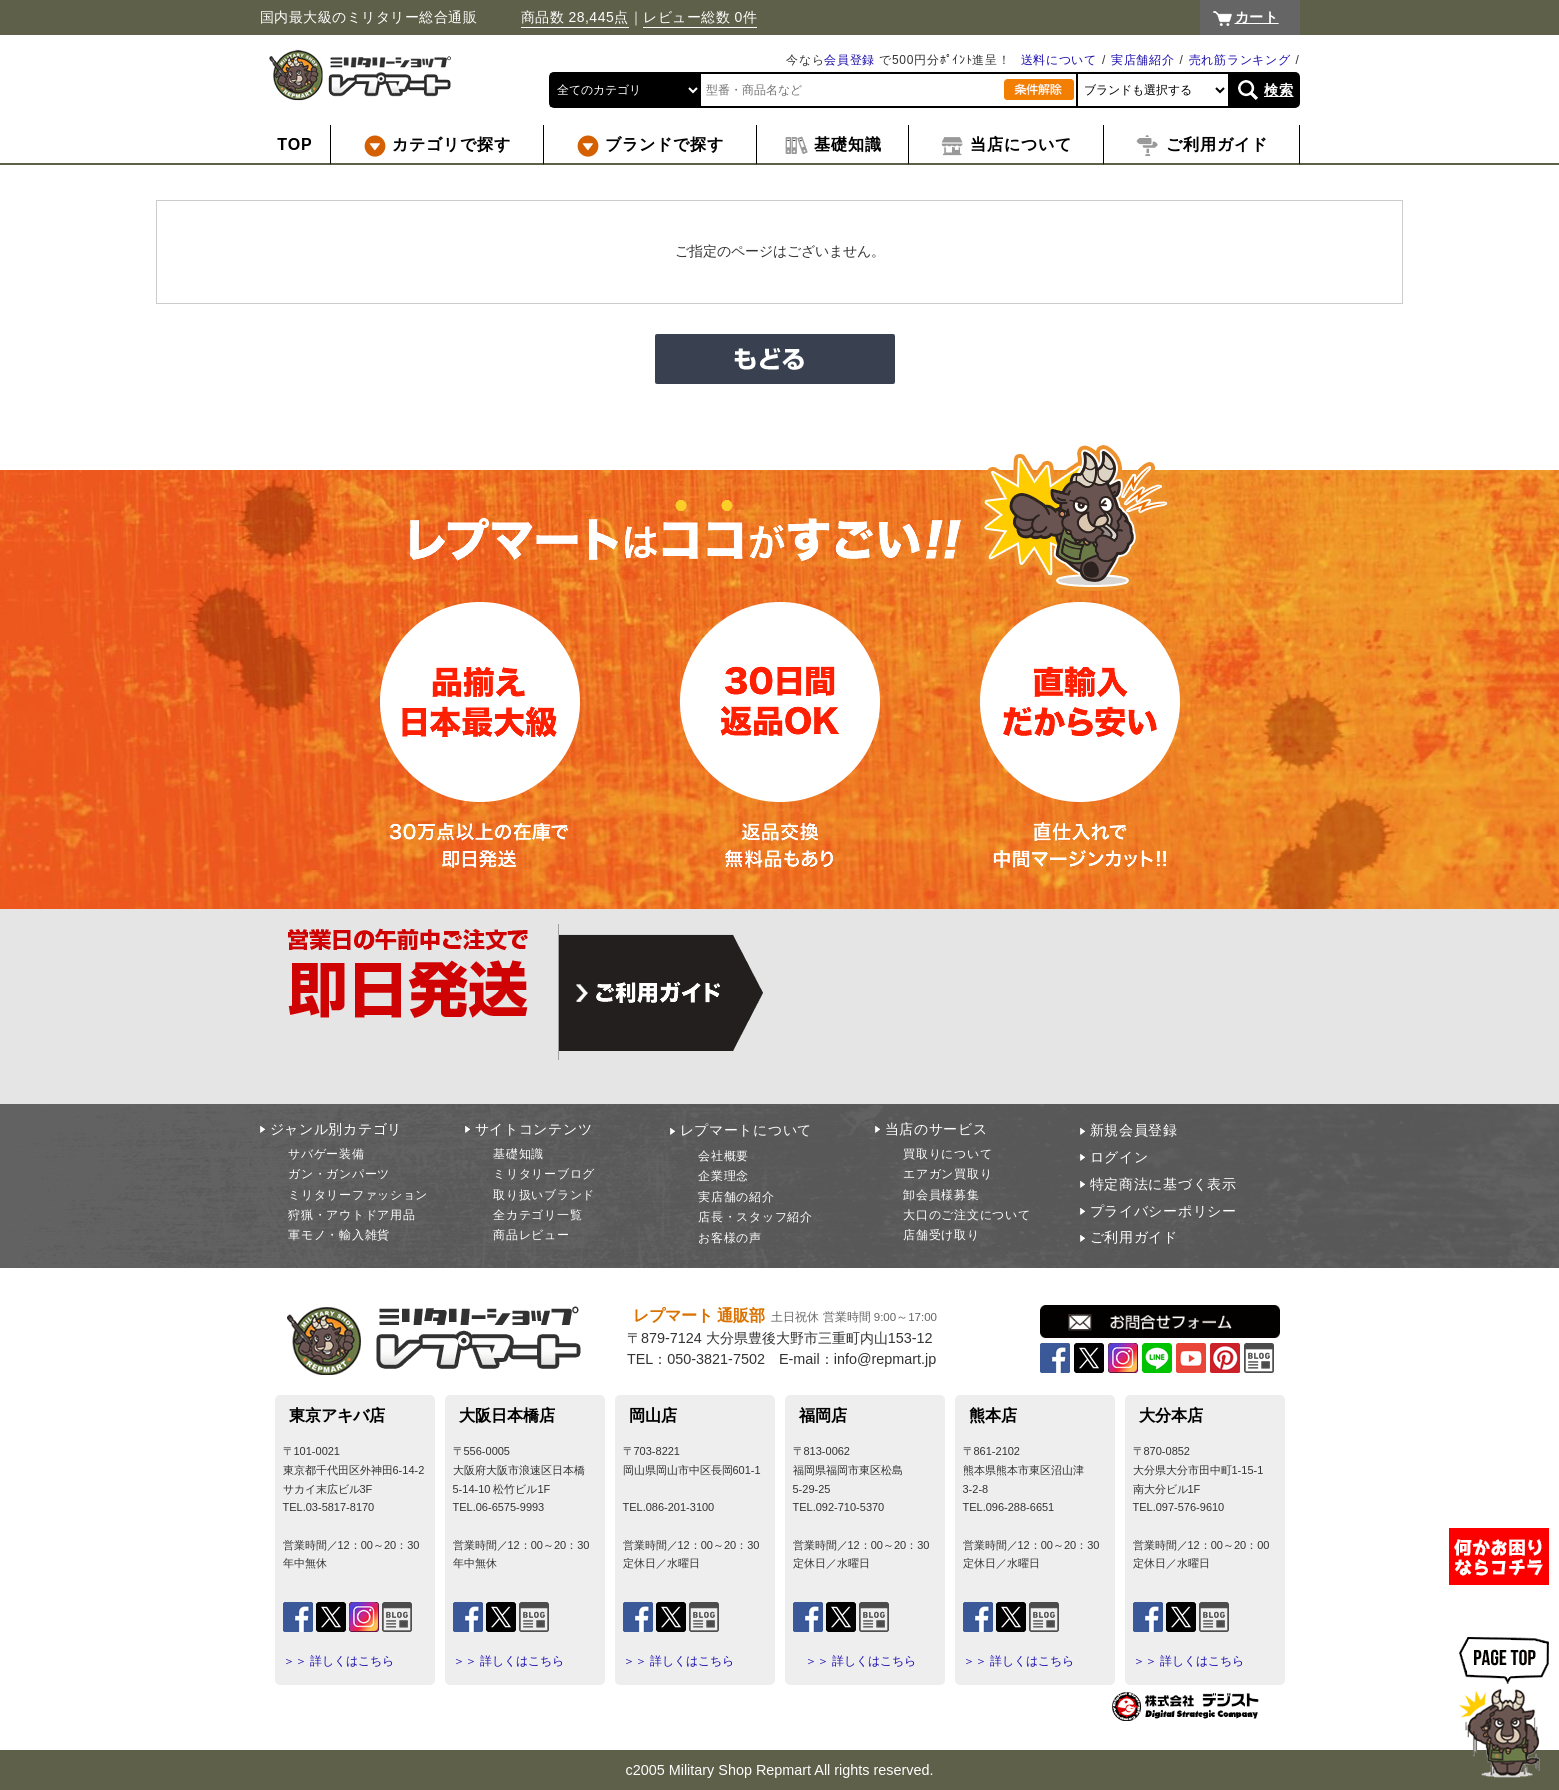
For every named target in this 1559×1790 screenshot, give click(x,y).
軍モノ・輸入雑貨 (339, 1235)
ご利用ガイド (1134, 1237)
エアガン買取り (947, 1174)
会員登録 (849, 60)
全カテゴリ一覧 (537, 1215)
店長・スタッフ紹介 (755, 1217)
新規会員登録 (1134, 1130)
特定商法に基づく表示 (1163, 1184)
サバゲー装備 (326, 1154)
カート (1257, 17)
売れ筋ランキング (1240, 60)
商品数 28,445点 (575, 17)
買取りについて (947, 1154)
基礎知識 (518, 1154)
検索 (1278, 90)
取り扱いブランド (544, 1195)
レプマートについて (746, 1130)
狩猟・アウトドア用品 (351, 1215)
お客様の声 (730, 1238)
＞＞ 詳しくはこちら (338, 1661)
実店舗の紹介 (736, 1197)
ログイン (1119, 1157)
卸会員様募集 (941, 1195)
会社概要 (723, 1156)
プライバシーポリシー (1163, 1211)
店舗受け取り (941, 1235)
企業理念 (723, 1176)
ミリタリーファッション (358, 1195)
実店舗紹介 (1143, 60)
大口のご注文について (966, 1215)
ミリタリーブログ (544, 1174)
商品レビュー (531, 1235)
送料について (1059, 60)
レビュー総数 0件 (700, 17)
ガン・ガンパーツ (339, 1174)
